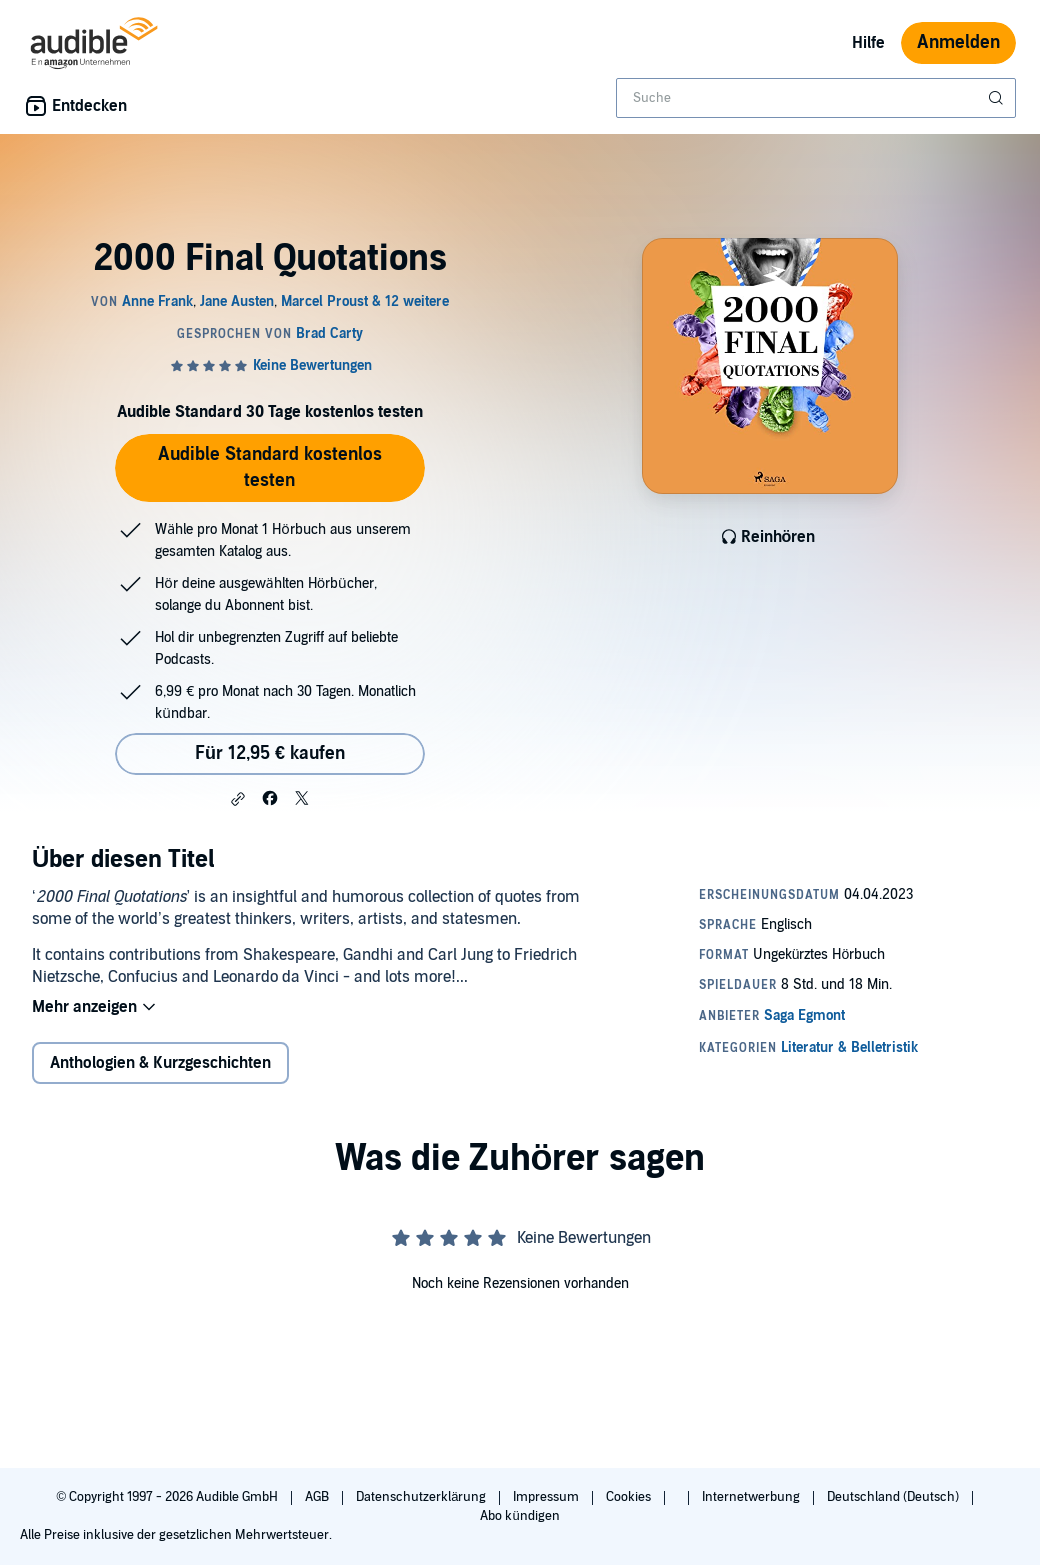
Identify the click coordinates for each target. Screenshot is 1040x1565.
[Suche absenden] (998, 98)
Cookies (630, 1497)
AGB (318, 1497)
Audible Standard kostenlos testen (270, 467)
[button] (238, 799)
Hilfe (868, 43)
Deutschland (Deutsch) (894, 1497)
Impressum (547, 1497)
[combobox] (816, 98)
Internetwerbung (752, 1497)
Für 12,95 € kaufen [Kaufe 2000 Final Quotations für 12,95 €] (270, 753)
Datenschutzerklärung (422, 1497)
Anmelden (958, 42)
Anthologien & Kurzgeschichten (160, 1063)
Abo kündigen (519, 1516)
